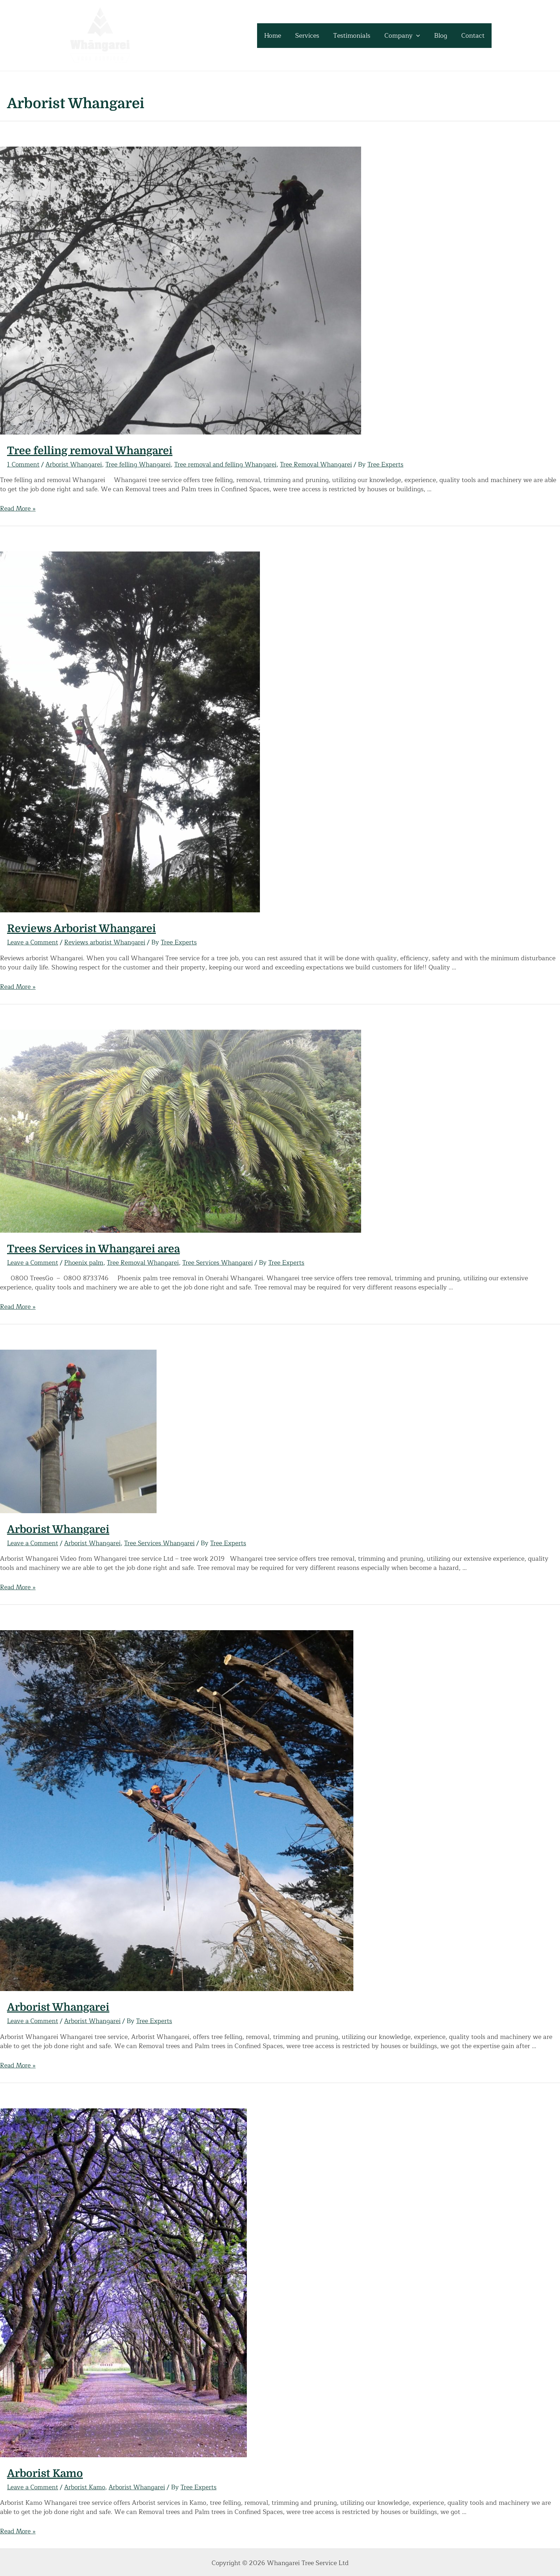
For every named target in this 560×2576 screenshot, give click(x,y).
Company (406, 35)
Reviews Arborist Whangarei (81, 929)
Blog (442, 35)
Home (280, 35)
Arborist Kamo (45, 2472)
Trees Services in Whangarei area (93, 1249)
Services (313, 35)
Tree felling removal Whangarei (89, 451)
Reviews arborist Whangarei (107, 942)
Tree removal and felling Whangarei (230, 464)
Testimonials (356, 35)
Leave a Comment (33, 942)
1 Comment (23, 464)
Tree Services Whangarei (223, 1262)
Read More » (18, 508)
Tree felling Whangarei (141, 464)
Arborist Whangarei (75, 464)
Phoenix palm (86, 1262)
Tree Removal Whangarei (324, 464)
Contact (473, 35)
